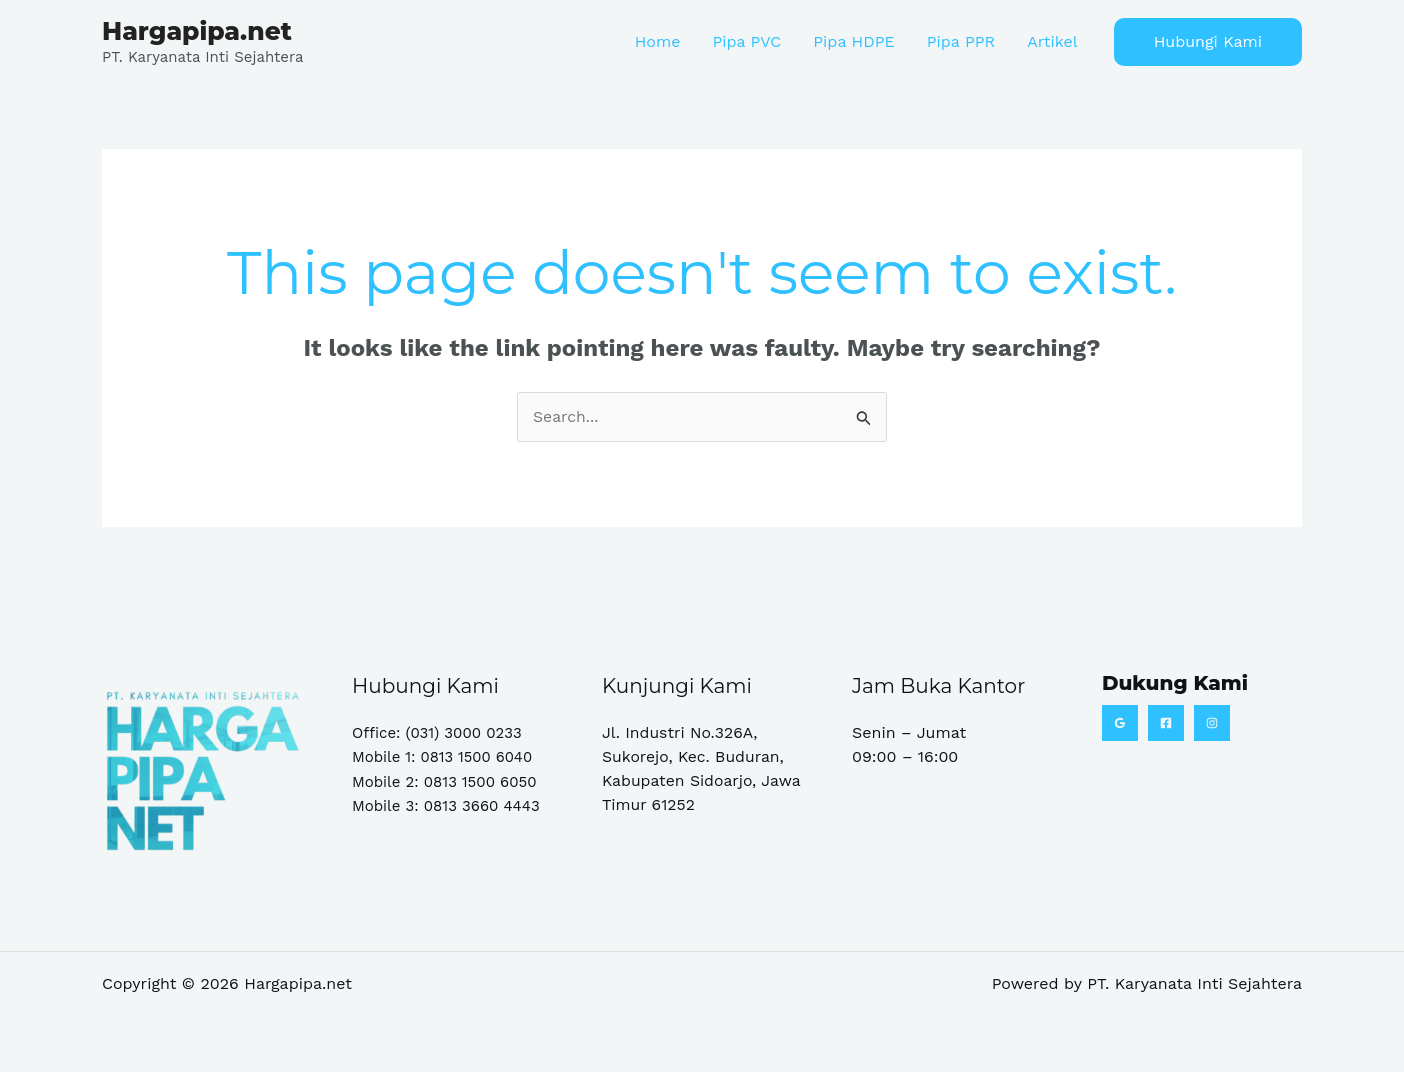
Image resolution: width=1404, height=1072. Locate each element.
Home (658, 41)
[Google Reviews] (1120, 723)
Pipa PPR (961, 41)
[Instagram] (1212, 723)
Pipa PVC (746, 41)
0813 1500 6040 (477, 757)
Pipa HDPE (853, 41)
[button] (1208, 42)
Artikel (1052, 41)
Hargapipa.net (197, 31)
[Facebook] (1166, 723)
